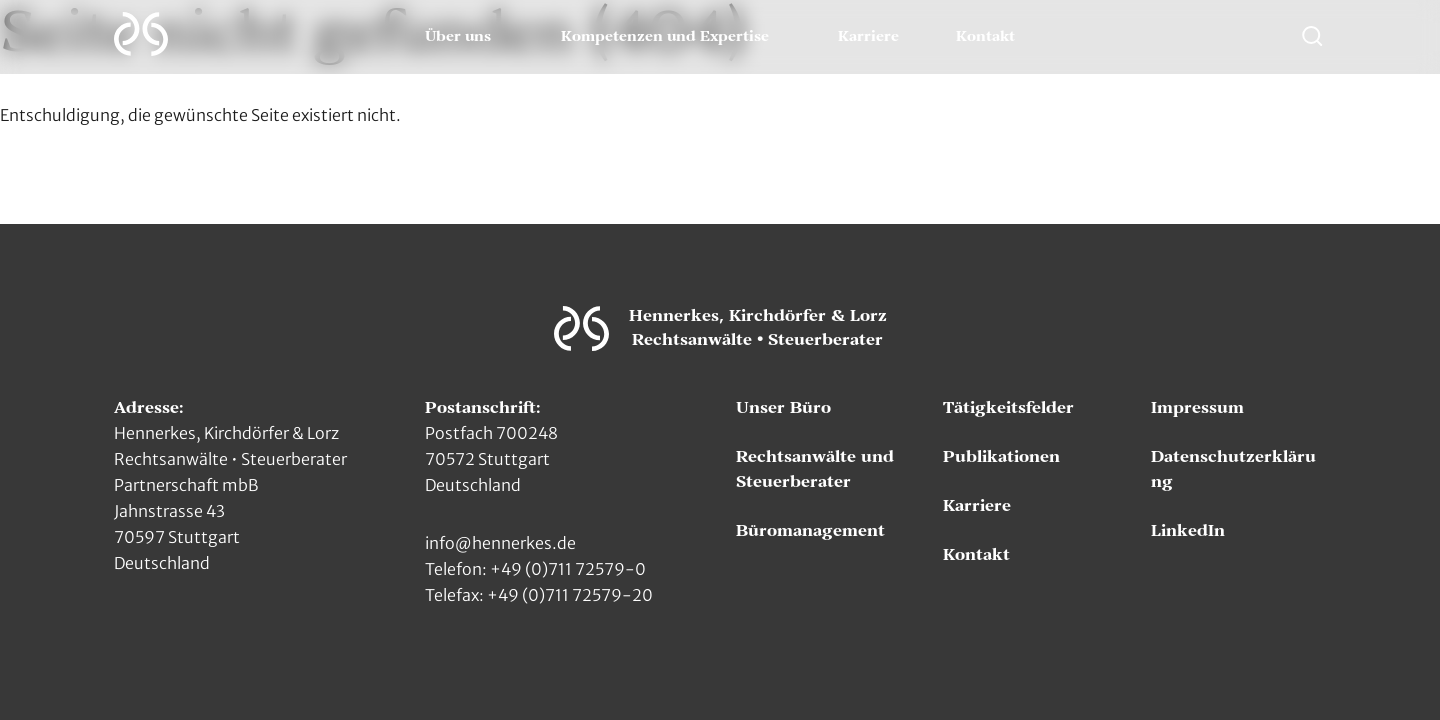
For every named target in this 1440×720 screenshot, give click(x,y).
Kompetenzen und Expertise (665, 37)
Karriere (868, 37)
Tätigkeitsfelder (1008, 408)
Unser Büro (783, 408)
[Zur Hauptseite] (141, 34)
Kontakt (985, 37)
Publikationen (1001, 457)
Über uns (458, 37)
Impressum (1197, 408)
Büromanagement (810, 531)
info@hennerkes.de (500, 543)
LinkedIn (1188, 531)
